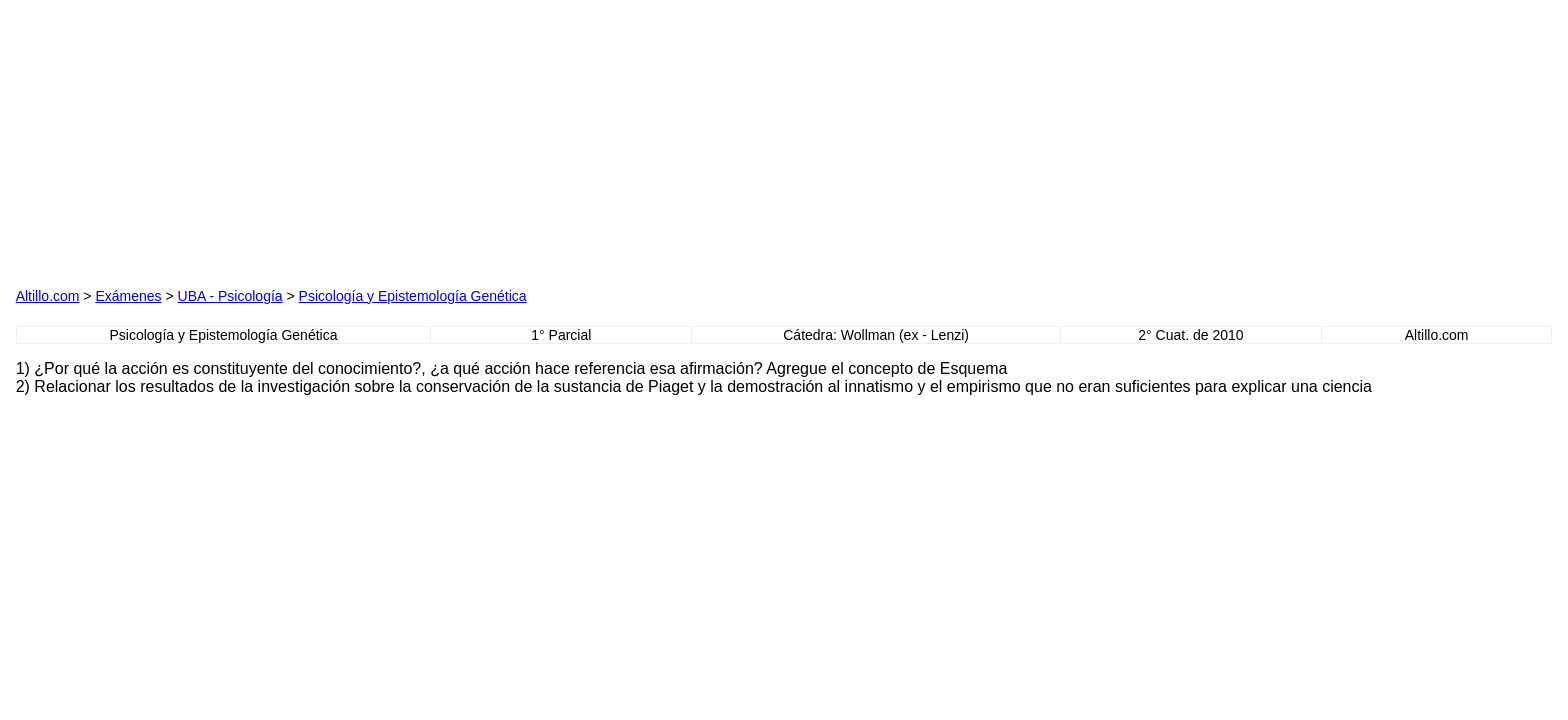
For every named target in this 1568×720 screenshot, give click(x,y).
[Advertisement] (244, 141)
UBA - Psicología (230, 296)
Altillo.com (48, 296)
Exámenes (128, 296)
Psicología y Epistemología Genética (413, 296)
